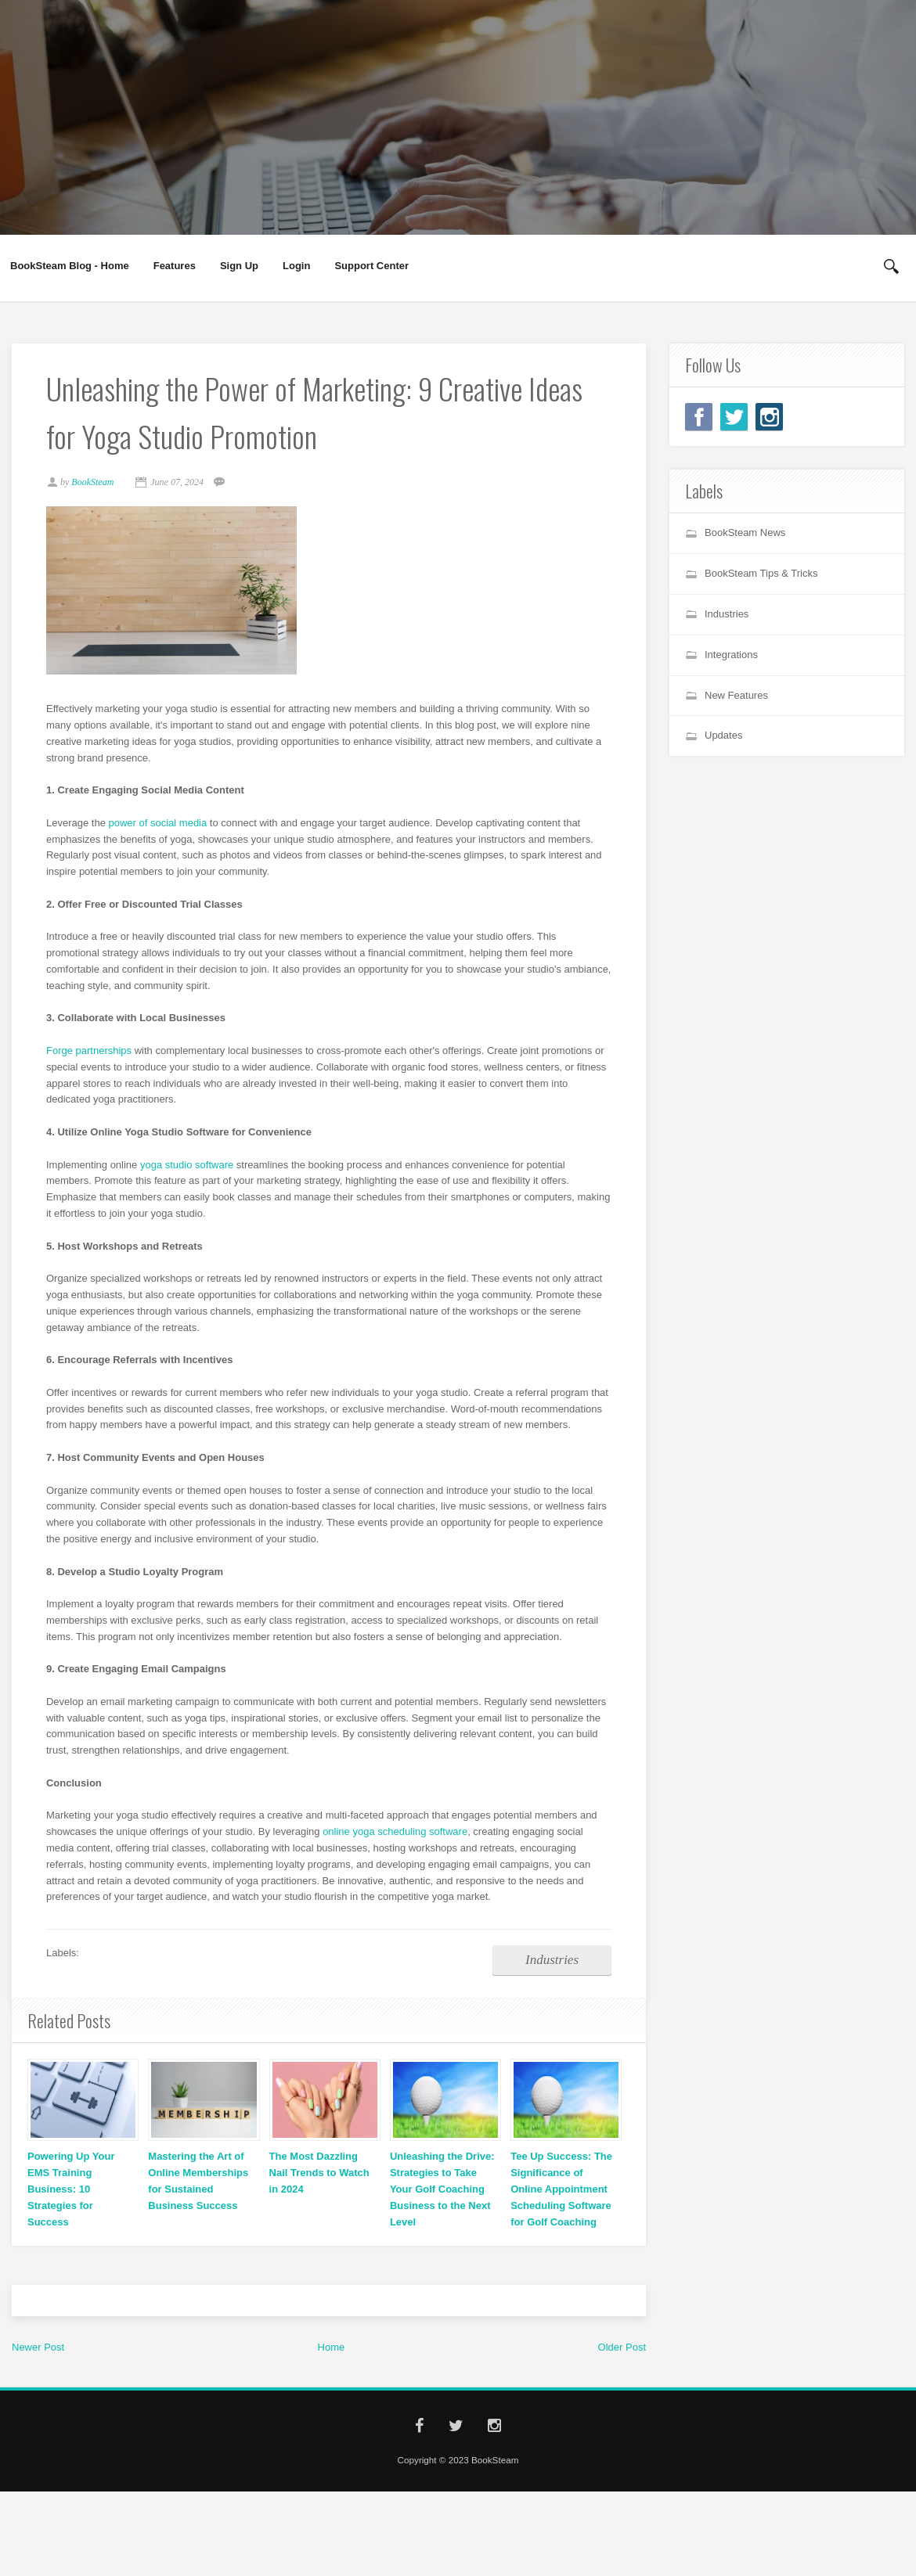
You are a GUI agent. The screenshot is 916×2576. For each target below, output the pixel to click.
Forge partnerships (93, 1053)
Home (331, 2367)
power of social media (163, 825)
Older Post (622, 2367)
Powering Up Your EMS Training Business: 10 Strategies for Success (70, 2209)
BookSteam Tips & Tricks (761, 573)
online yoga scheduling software (399, 1850)
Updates (723, 735)
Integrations (731, 654)
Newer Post (38, 2367)
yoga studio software (191, 1166)
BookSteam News (745, 532)
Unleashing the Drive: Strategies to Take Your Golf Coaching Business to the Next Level (442, 2209)
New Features (736, 695)
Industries (547, 1978)
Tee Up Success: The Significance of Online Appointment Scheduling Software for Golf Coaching (561, 2209)
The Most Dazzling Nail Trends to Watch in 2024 (319, 2193)
